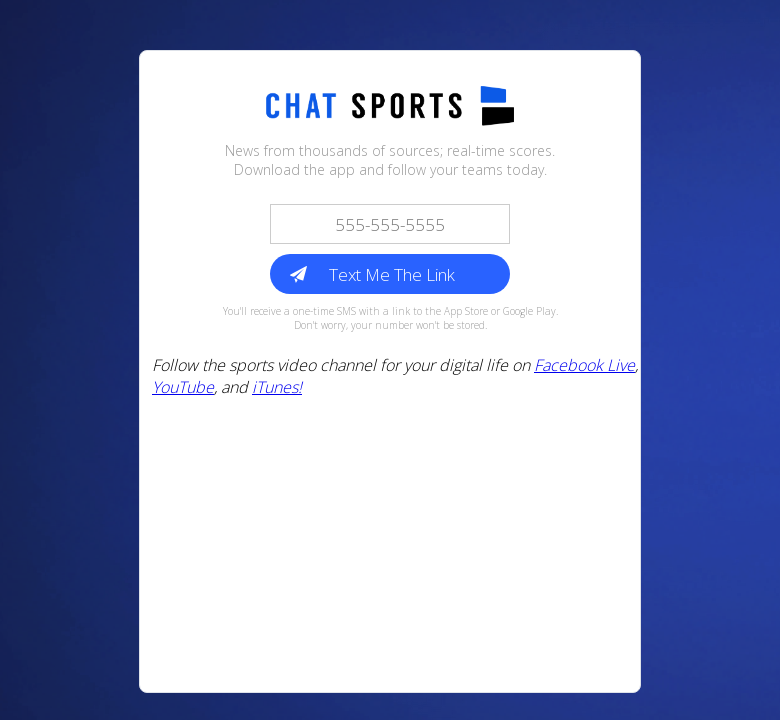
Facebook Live (584, 365)
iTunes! (277, 387)
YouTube (183, 387)
